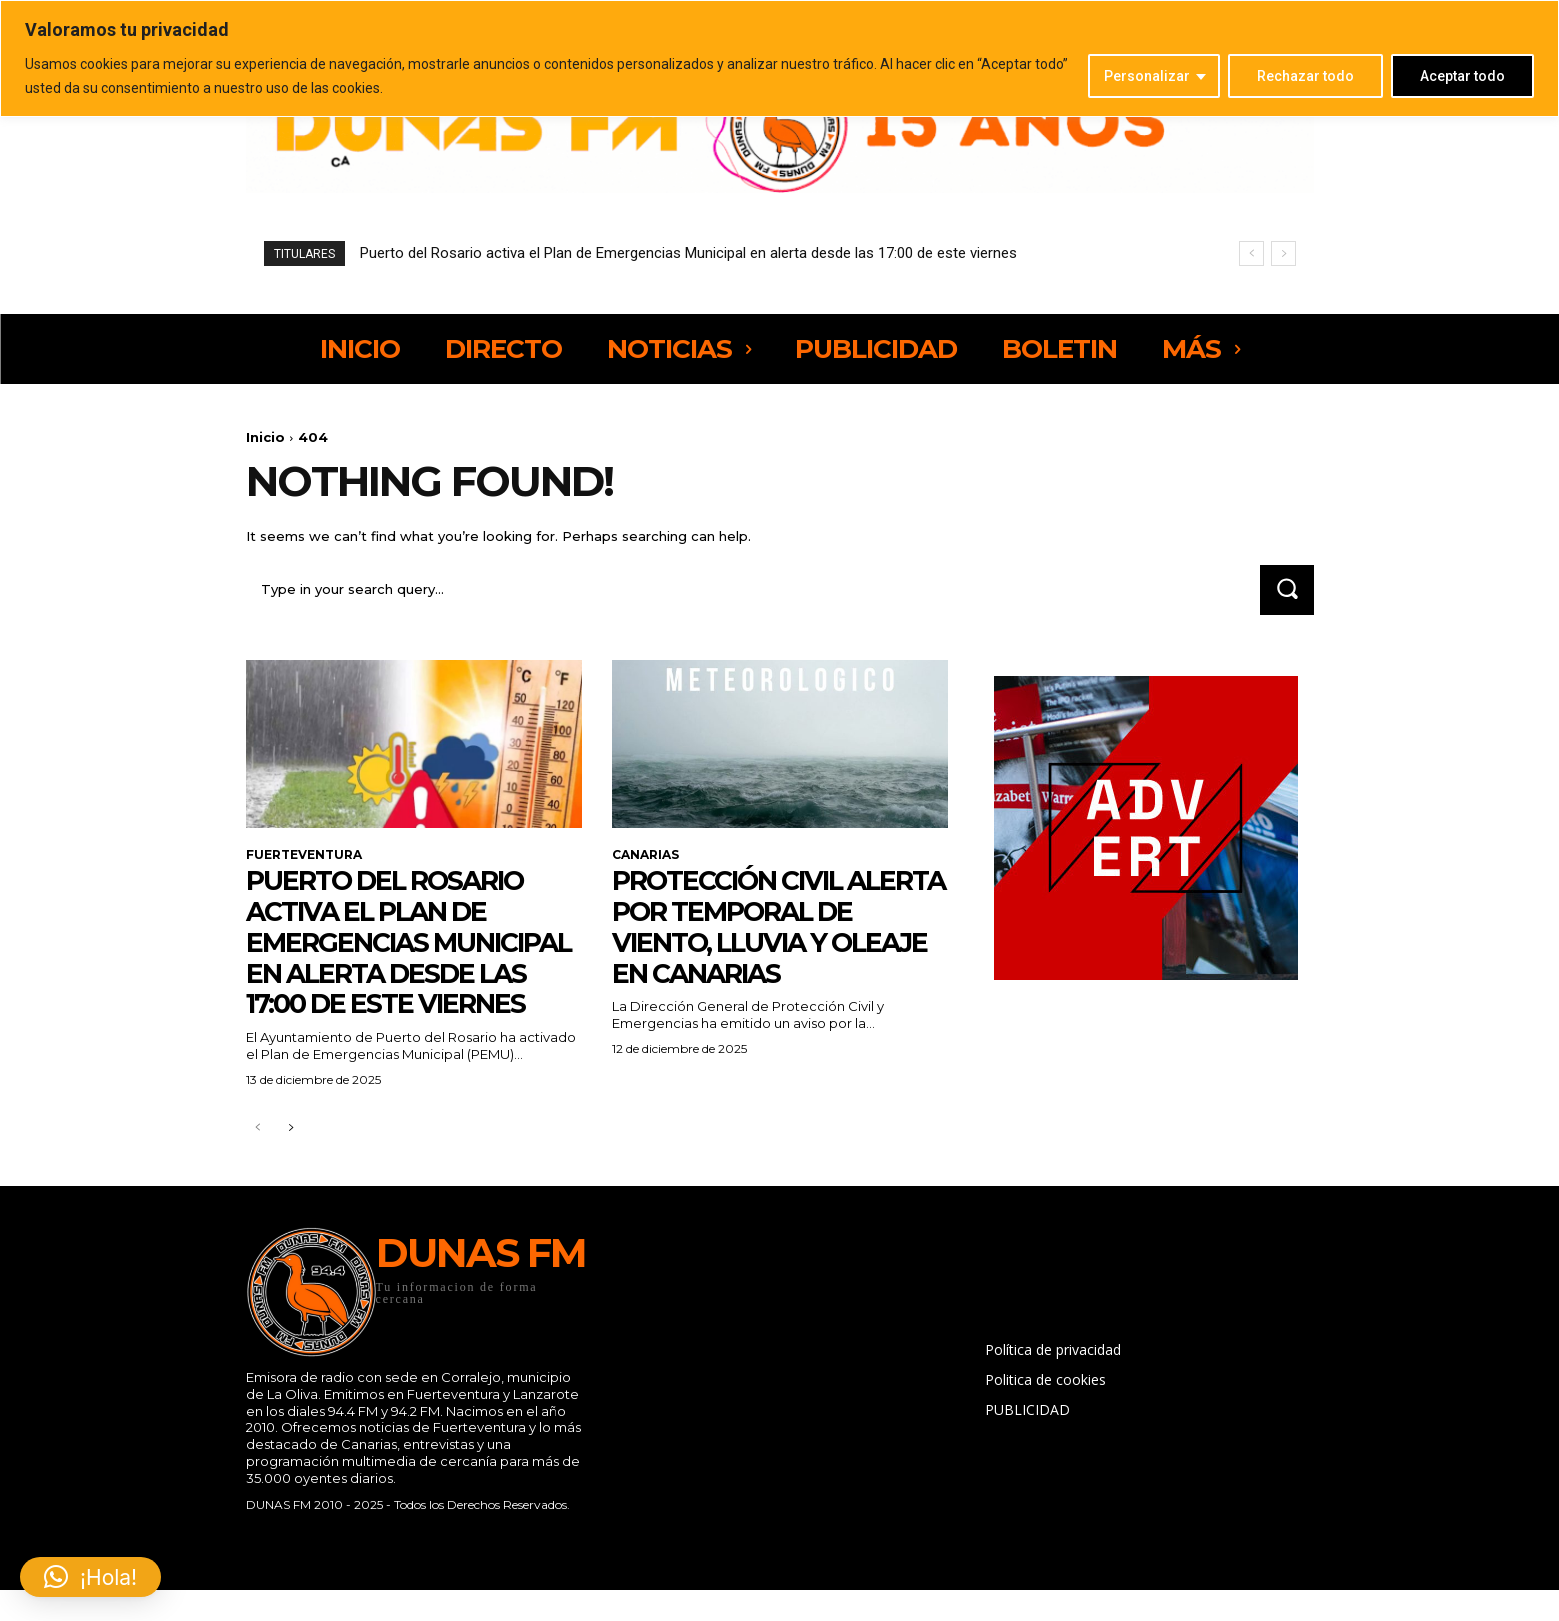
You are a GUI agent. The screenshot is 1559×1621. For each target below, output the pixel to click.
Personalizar (1147, 76)
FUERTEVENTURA (304, 855)
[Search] (1287, 589)
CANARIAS (645, 855)
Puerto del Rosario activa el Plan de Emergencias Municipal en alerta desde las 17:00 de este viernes (688, 253)
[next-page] (290, 1158)
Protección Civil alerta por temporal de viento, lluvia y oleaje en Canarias (773, 926)
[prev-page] (258, 1158)
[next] (1283, 253)
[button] (90, 1577)
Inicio (265, 437)
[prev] (1251, 253)
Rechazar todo (1305, 76)
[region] (779, 58)
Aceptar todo (1462, 76)
